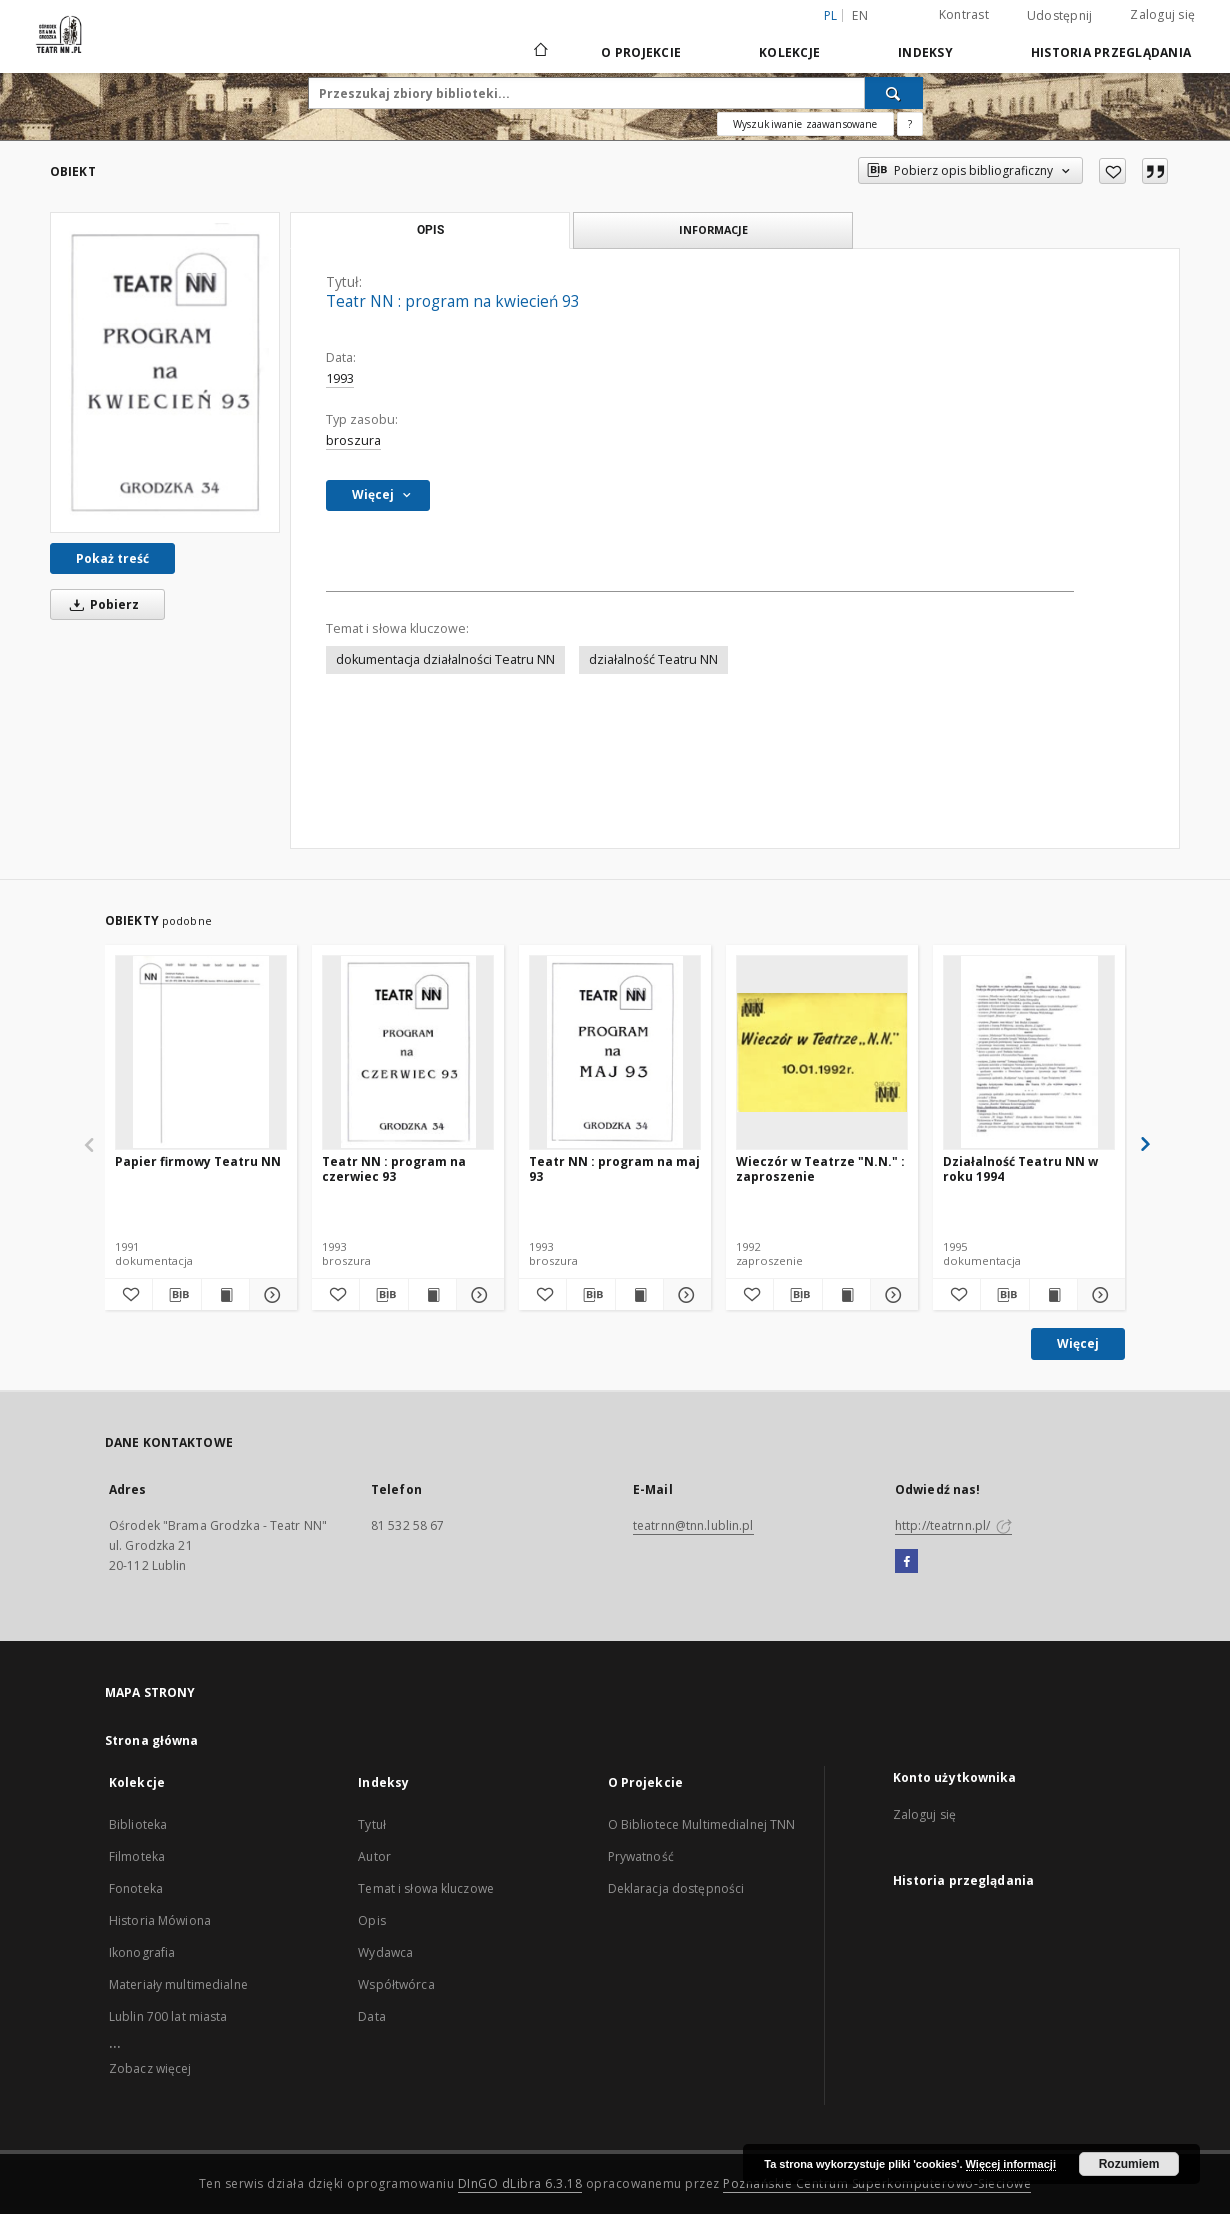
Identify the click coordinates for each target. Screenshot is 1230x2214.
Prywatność (641, 1856)
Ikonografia (142, 1952)
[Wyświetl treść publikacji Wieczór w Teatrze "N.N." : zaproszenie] (846, 1295)
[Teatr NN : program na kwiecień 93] (165, 372)
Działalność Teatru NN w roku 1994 (1020, 1168)
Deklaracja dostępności (676, 1888)
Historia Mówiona (160, 1920)
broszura (353, 440)
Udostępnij (1060, 16)
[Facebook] (906, 1562)
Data (371, 2016)
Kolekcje (789, 52)
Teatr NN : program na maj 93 (614, 1168)
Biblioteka (138, 1824)
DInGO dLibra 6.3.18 (520, 2183)
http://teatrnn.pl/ (953, 1525)
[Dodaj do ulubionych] (1112, 171)
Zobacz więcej (150, 2068)
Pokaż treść (112, 558)
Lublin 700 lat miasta (168, 2016)
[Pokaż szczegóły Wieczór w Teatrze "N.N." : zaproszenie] (891, 1295)
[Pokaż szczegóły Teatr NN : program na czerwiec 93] (477, 1295)
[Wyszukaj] (894, 93)
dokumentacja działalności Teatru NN (445, 659)
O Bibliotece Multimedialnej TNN (702, 1824)
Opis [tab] (430, 230)
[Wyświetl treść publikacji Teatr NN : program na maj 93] (639, 1295)
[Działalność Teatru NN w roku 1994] (1029, 1052)
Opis (371, 1920)
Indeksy (925, 52)
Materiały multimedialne (178, 1984)
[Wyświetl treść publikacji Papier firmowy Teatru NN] (225, 1295)
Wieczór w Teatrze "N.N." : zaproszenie (820, 1168)
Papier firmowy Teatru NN (198, 1161)
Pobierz (101, 604)
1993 (340, 378)
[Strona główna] (539, 52)
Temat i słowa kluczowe (426, 1888)
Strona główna (152, 1740)
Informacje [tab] (713, 229)
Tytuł (372, 1824)
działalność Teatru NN (653, 659)
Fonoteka (136, 1888)
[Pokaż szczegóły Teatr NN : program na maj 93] (684, 1295)
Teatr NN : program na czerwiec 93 (394, 1168)
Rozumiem (1129, 2164)
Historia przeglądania (1111, 52)
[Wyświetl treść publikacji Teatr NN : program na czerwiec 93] (432, 1295)
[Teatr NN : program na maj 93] (615, 1052)
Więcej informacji (1011, 2164)
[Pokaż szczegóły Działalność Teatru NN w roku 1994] (1098, 1295)
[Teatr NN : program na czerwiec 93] (408, 1052)
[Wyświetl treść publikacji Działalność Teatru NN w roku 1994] (1053, 1295)
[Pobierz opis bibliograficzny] (176, 1295)
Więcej (1078, 1343)
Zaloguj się (1162, 14)
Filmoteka (137, 1856)
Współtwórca (396, 1984)
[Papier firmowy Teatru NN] (201, 1052)
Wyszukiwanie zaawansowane (805, 124)
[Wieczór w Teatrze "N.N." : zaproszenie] (822, 1052)
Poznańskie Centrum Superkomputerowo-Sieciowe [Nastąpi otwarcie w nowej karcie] (877, 2183)
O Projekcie (641, 52)
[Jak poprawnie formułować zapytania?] (910, 124)
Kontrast (964, 14)
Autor (374, 1856)
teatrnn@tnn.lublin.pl (693, 1525)
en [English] (860, 15)
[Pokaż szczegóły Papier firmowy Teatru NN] (270, 1295)
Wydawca (385, 1952)
